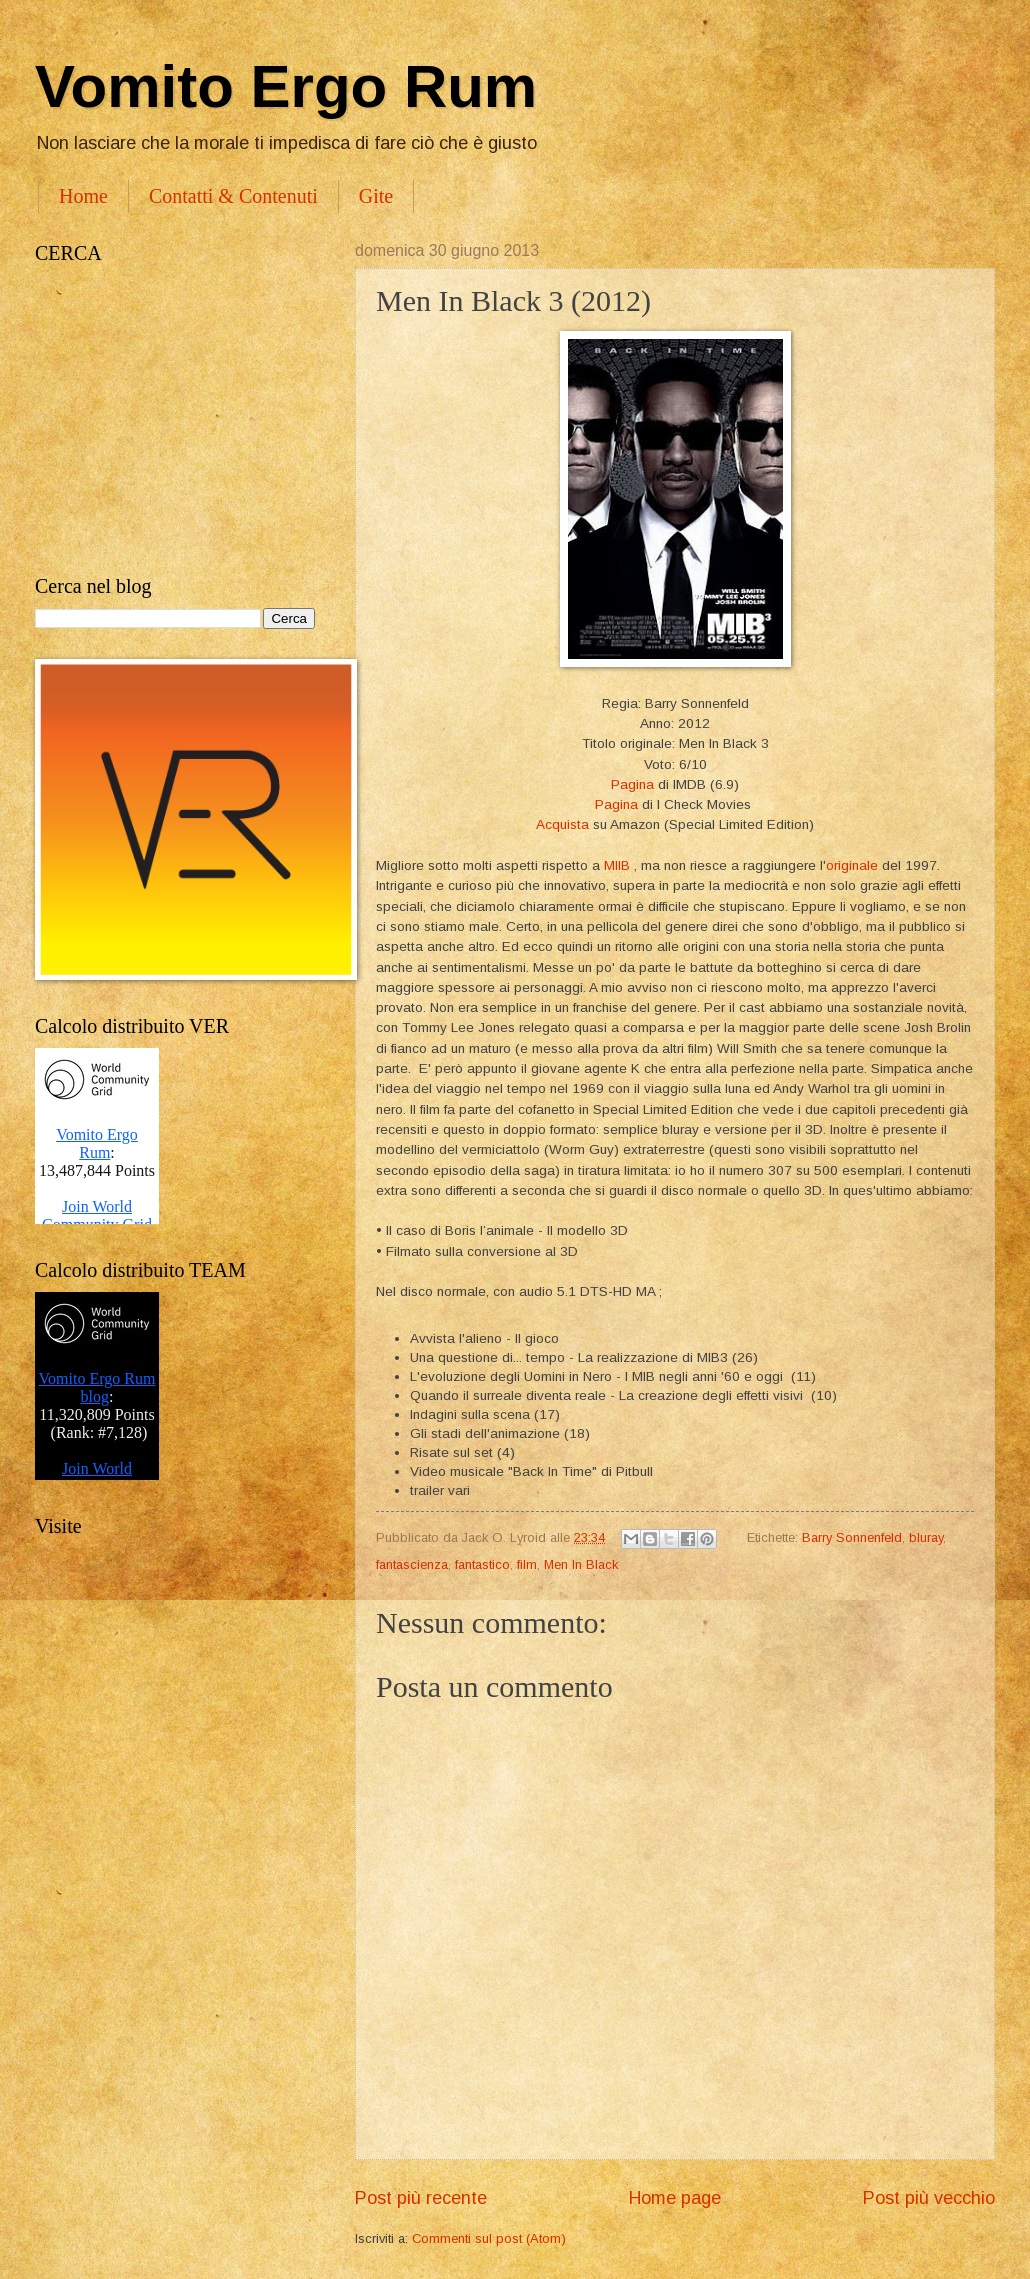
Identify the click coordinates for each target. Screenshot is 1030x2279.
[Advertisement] (175, 420)
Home (83, 196)
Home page (675, 2198)
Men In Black (581, 1564)
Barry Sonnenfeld (852, 1537)
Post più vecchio (929, 2198)
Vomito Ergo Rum (286, 86)
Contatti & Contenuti (233, 196)
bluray (926, 1537)
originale (852, 865)
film (527, 1564)
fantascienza (412, 1564)
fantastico (482, 1564)
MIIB (617, 865)
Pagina (632, 784)
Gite (376, 196)
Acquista (562, 824)
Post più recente (421, 2198)
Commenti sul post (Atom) (489, 2238)
